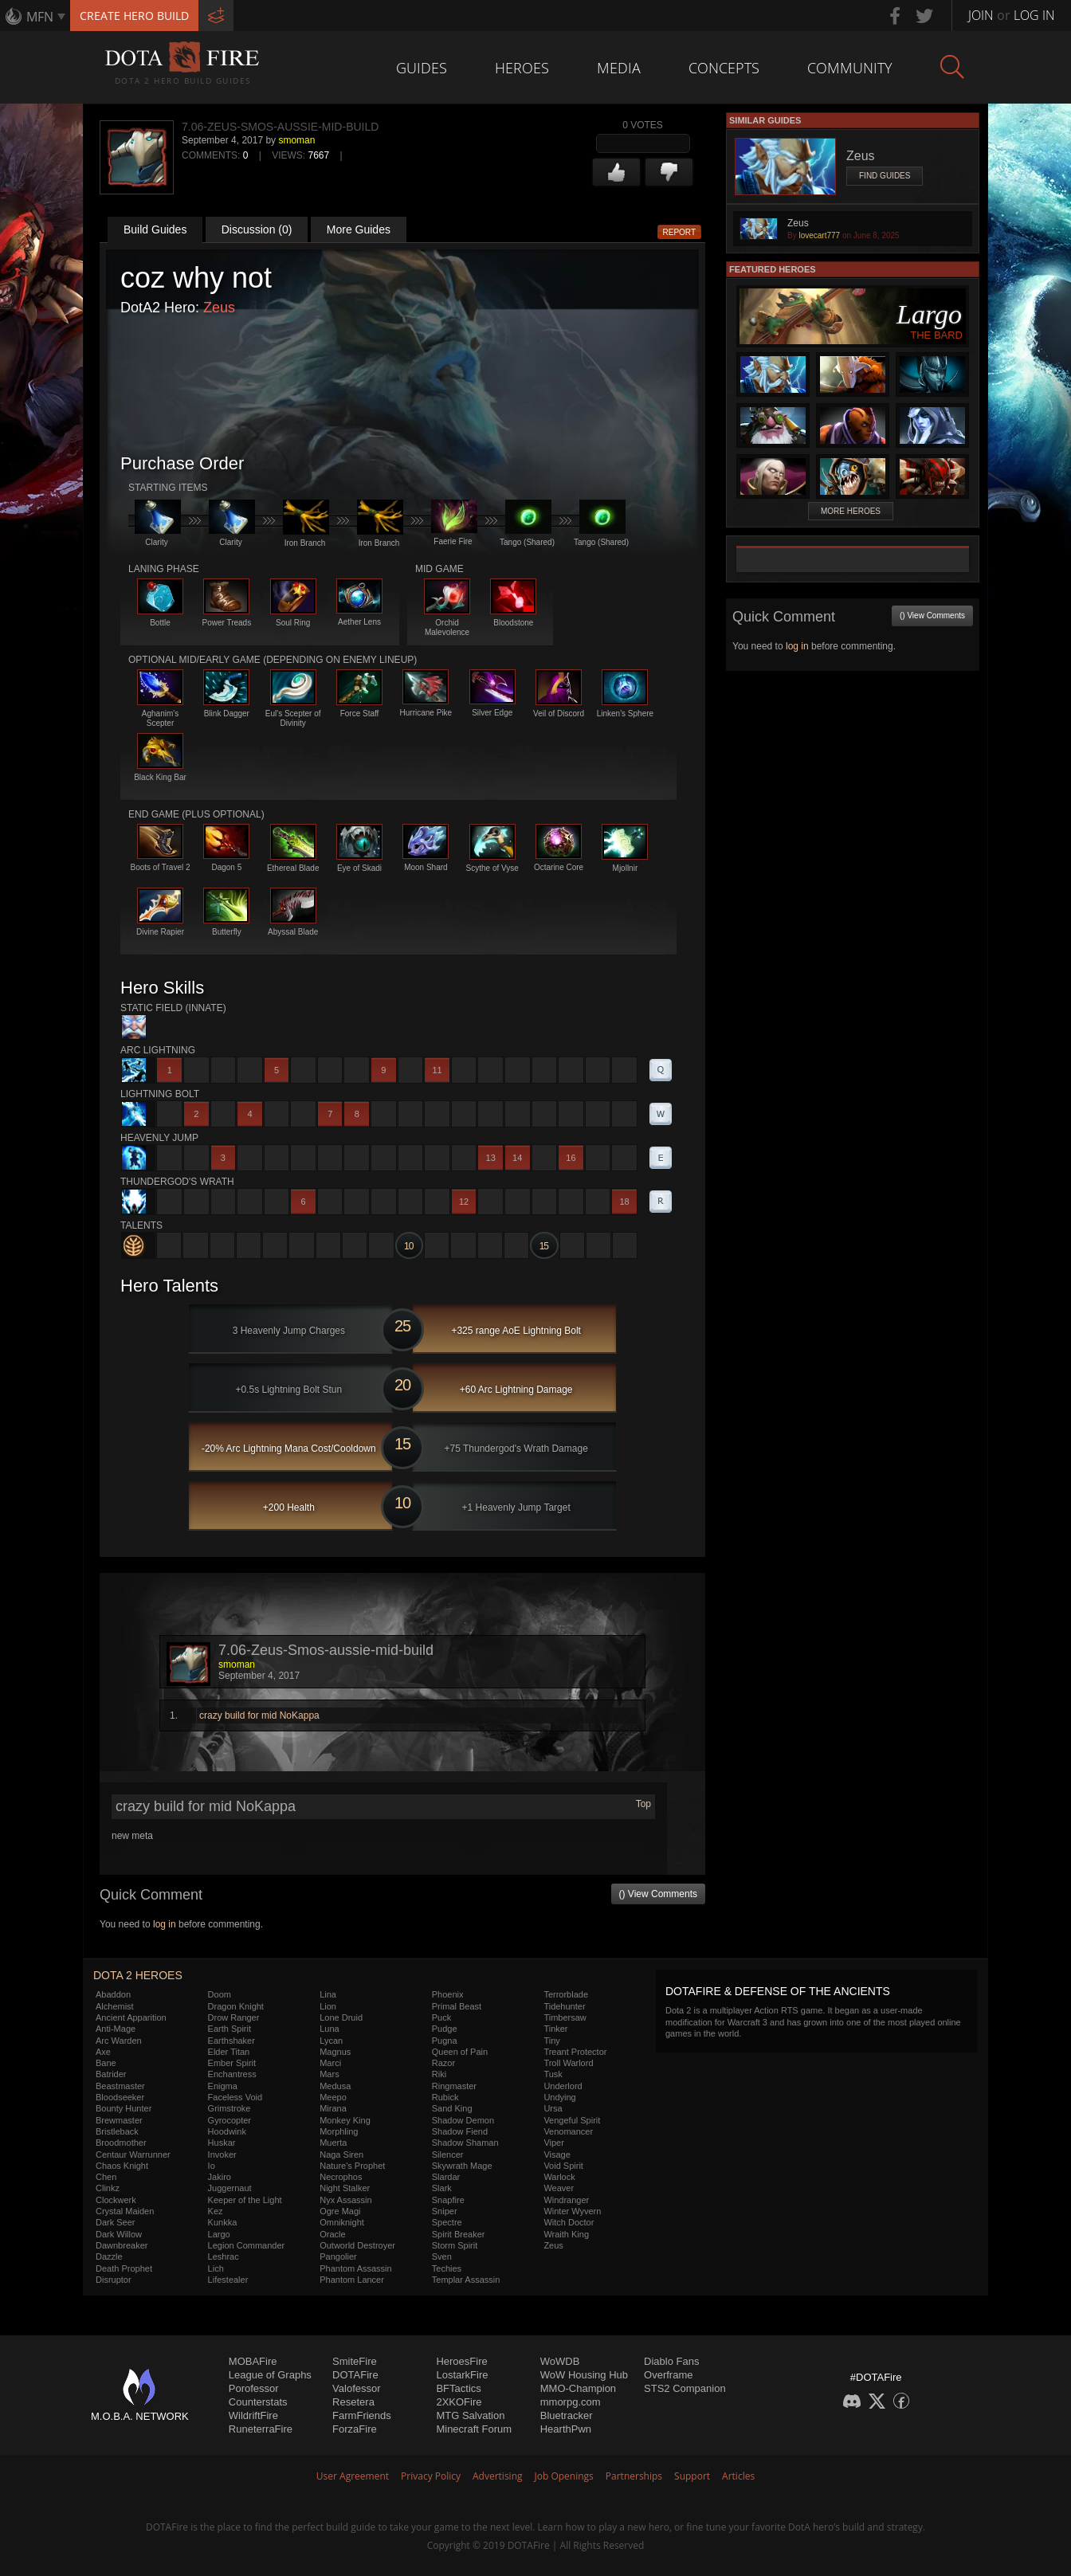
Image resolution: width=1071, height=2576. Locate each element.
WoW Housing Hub (584, 2375)
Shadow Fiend (460, 2131)
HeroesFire (461, 2361)
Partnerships (634, 2476)
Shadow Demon (463, 2120)
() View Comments (658, 1894)
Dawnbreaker (121, 2245)
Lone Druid (341, 2017)
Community (849, 67)
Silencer (448, 2154)
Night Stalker (345, 2188)
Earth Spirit (229, 2028)
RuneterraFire (260, 2429)
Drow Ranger (234, 2017)
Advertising (498, 2476)
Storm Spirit (454, 2245)
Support (692, 2476)
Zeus (219, 308)
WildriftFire (253, 2415)
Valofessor (356, 2388)
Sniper (444, 2211)
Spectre (447, 2222)
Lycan (331, 2040)
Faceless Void (235, 2097)
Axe (103, 2051)
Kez (215, 2211)
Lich (216, 2268)
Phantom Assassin (356, 2268)
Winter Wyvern (572, 2211)
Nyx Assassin (345, 2200)
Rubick (445, 2097)
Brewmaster (119, 2120)
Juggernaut (230, 2188)
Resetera (353, 2402)
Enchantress (232, 2074)
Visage (556, 2154)
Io (211, 2165)
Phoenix (448, 1994)
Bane (106, 2063)
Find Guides (884, 175)
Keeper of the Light (245, 2200)
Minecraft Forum (474, 2429)
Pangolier (338, 2256)
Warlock (559, 2177)
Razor (443, 2063)
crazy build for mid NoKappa (259, 1715)
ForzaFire (354, 2429)
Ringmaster (454, 2086)
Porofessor (254, 2388)
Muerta (333, 2142)
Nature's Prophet (352, 2165)
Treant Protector (574, 2051)
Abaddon (113, 1994)
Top (643, 1803)
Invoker (222, 2154)
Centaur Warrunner (133, 2154)
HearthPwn (565, 2429)
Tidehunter (564, 2006)
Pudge (444, 2028)
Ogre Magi (340, 2211)
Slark (442, 2188)
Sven (442, 2256)
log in (164, 1924)
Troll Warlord (568, 2063)
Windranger (566, 2200)
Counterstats (258, 2402)
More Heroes (851, 511)
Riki (439, 2074)
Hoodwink (227, 2131)
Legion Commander (246, 2245)
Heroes (522, 67)
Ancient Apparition (131, 2017)
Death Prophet (124, 2268)
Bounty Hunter (123, 2108)
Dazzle (109, 2256)
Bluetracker (566, 2415)
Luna (329, 2028)
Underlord (562, 2086)
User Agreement (352, 2476)
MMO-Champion (578, 2388)
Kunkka (222, 2222)
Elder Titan (229, 2051)
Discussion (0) (257, 229)
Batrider (111, 2074)
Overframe (668, 2375)
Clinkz (108, 2188)
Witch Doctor (568, 2222)
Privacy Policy (431, 2476)
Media (619, 67)
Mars (329, 2074)
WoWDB (560, 2361)
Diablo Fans (671, 2361)
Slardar (446, 2177)
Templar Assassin (466, 2279)
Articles (738, 2476)
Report (679, 232)
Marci (330, 2063)
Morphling (339, 2131)
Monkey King (345, 2120)
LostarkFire (462, 2375)
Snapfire (448, 2200)
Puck (441, 2017)
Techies (446, 2268)
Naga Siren (341, 2154)
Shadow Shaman (465, 2142)
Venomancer (568, 2131)
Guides (421, 67)
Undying (559, 2097)
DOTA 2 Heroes (137, 1975)
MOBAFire (253, 2361)
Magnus (335, 2051)
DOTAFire (355, 2375)
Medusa (335, 2086)
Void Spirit (563, 2165)
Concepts (723, 67)
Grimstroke (229, 2108)
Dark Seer (115, 2222)
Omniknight (342, 2222)
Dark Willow (119, 2234)
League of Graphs (270, 2375)
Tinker (555, 2028)
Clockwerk (116, 2200)
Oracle (332, 2234)
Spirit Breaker (458, 2234)
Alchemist (115, 2006)
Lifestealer (228, 2279)
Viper (553, 2142)
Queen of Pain (460, 2051)
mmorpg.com (570, 2402)
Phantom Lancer (352, 2279)
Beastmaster (120, 2086)
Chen (106, 2177)
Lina (328, 1994)
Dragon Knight (236, 2006)
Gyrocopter (229, 2120)
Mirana (333, 2108)
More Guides (358, 229)
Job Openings (564, 2476)
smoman (296, 140)
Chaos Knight (122, 2165)
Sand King (452, 2108)
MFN (39, 16)
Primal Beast (456, 2006)
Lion (328, 2006)
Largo (219, 2234)
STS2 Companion (685, 2388)
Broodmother (121, 2142)
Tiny (551, 2040)
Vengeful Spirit (571, 2120)
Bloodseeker (120, 2097)
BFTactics (458, 2388)
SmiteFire (354, 2361)
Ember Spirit (232, 2063)
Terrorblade (565, 1994)
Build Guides (155, 229)
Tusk (552, 2074)
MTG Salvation (470, 2415)
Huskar (222, 2142)
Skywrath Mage (462, 2165)
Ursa (552, 2108)
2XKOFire (458, 2402)
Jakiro (219, 2177)
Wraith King (566, 2234)
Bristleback (117, 2131)
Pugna (444, 2040)
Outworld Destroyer (357, 2245)
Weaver (558, 2188)
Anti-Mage (115, 2028)
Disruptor (113, 2279)
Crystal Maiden (125, 2211)
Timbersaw (564, 2017)
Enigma (222, 2086)
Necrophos (341, 2177)
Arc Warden (119, 2040)
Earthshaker (231, 2040)
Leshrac (223, 2256)
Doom (219, 1994)
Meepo (333, 2097)
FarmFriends (361, 2415)
